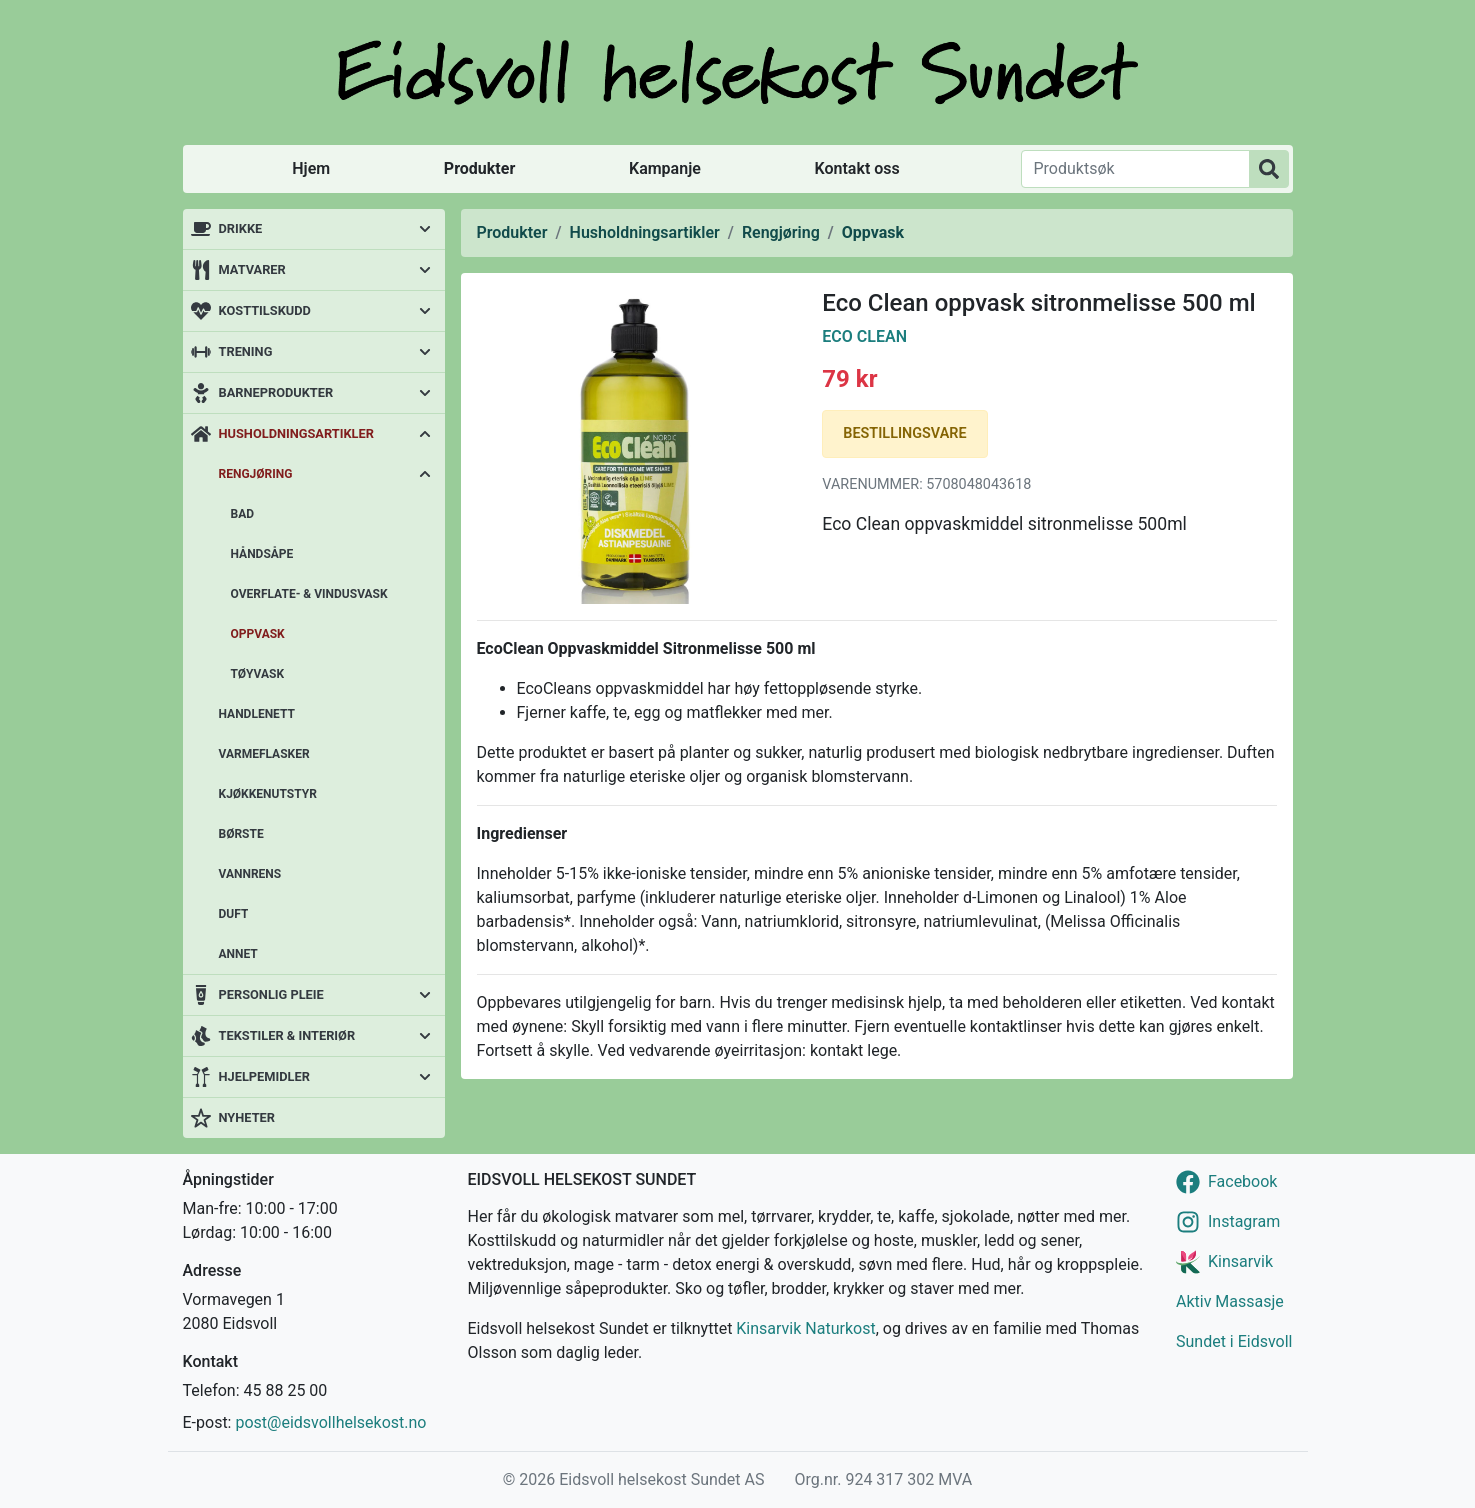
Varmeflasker (264, 754)
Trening (246, 351)
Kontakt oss (857, 168)
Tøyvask (258, 674)
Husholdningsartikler (296, 433)
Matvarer (252, 269)
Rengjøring (256, 474)
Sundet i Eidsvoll (1234, 1341)
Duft (234, 914)
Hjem (311, 168)
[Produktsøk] (1135, 169)
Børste (241, 834)
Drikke (241, 228)
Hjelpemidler (264, 1076)
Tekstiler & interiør (287, 1035)
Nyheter (247, 1117)
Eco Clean (864, 336)
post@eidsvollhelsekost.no (330, 1422)
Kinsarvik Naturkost (805, 1328)
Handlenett (257, 714)
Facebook (1242, 1181)
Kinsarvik (1240, 1261)
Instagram (1244, 1221)
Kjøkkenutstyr (268, 794)
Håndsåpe (262, 554)
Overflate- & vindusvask (309, 594)
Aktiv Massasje (1230, 1301)
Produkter (479, 168)
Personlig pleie (271, 994)
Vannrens (250, 874)
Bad (243, 514)
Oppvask (258, 634)
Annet (238, 954)
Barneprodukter (276, 392)
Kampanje (665, 168)
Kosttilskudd (265, 310)
